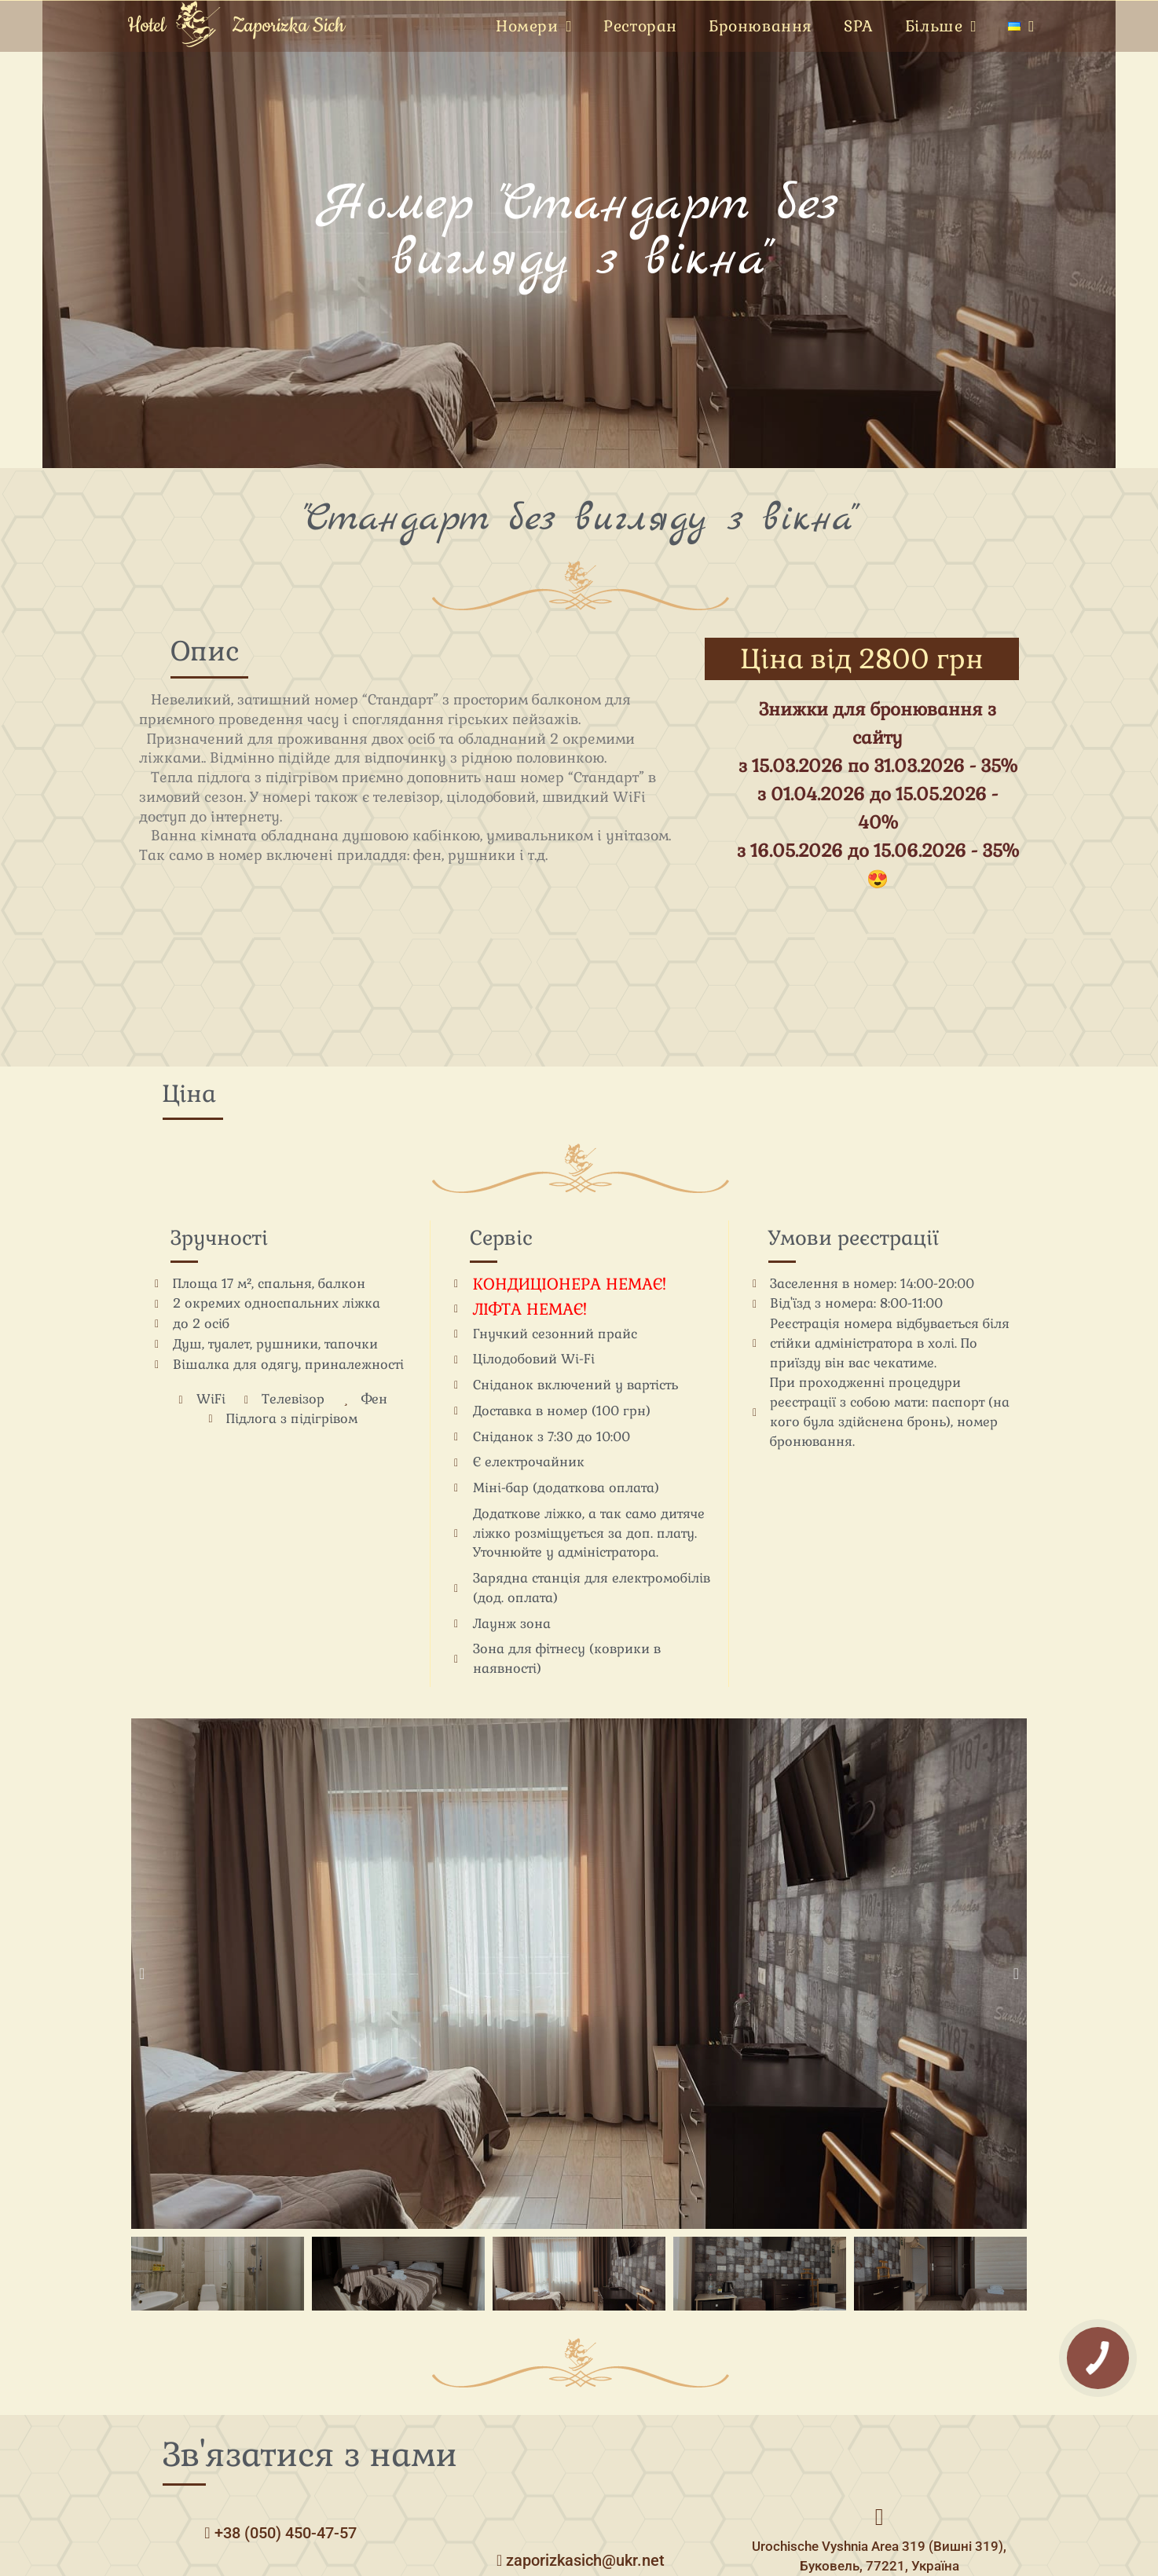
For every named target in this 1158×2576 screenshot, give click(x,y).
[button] (142, 1973)
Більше (941, 26)
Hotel (146, 26)
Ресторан (640, 26)
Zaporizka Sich (288, 26)
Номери (534, 26)
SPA (859, 26)
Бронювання (760, 26)
